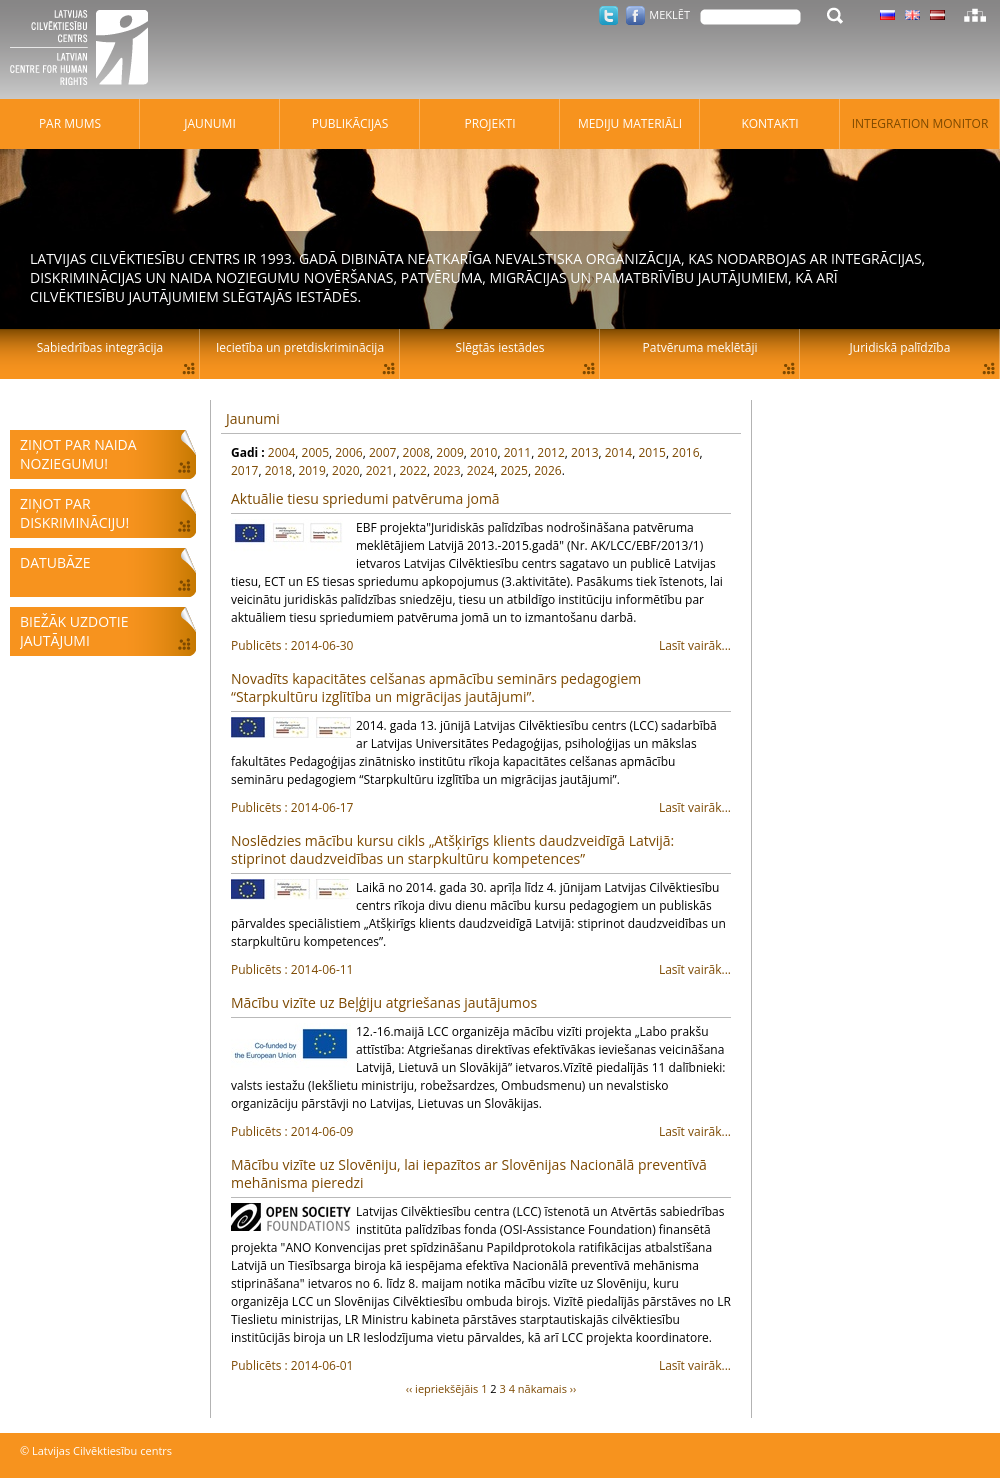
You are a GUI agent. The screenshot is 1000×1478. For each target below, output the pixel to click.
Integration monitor (920, 123)
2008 (416, 452)
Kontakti (769, 123)
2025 (514, 470)
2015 (651, 452)
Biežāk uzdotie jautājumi (74, 631)
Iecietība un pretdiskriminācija (300, 347)
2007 (382, 452)
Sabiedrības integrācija (100, 347)
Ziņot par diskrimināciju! (74, 513)
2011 (517, 452)
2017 (244, 470)
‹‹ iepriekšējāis (442, 1388)
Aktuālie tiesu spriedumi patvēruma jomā (365, 498)
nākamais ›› (547, 1388)
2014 (618, 452)
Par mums (70, 123)
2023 (446, 470)
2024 (480, 470)
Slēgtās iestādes (500, 347)
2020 (345, 470)
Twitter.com (608, 15)
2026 (547, 470)
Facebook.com (635, 15)
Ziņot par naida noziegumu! (78, 454)
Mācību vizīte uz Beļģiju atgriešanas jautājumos (384, 1002)
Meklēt (669, 14)
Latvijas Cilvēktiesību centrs (85, 50)
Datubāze (55, 562)
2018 (278, 470)
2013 (584, 452)
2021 (379, 470)
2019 (311, 470)
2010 (483, 452)
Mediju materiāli (630, 123)
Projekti (489, 123)
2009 (449, 452)
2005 (315, 452)
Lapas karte (975, 15)
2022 (412, 470)
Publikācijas (350, 123)
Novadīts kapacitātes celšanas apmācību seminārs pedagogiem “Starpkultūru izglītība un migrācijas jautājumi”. (436, 687)
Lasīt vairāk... (481, 646)
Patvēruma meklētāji (700, 347)
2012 (550, 452)
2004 (281, 452)
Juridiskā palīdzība (900, 347)
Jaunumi (253, 418)
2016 (685, 452)
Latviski (937, 15)
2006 (348, 452)
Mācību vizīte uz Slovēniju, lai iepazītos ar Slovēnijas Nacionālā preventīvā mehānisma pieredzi (469, 1173)
